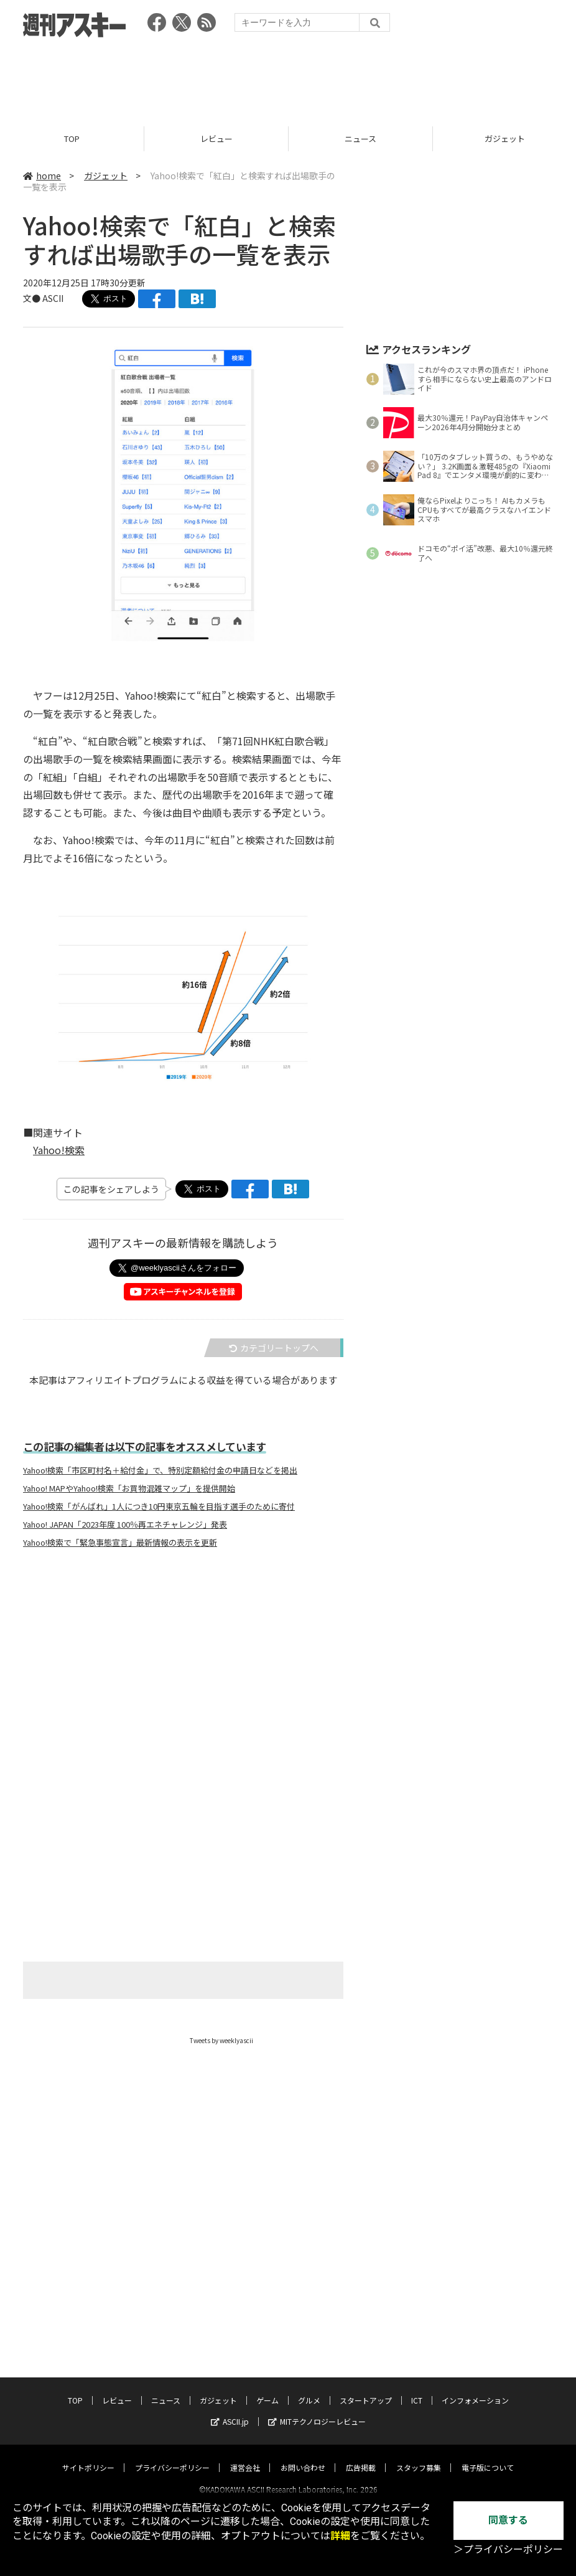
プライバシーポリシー (172, 2456)
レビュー (216, 138)
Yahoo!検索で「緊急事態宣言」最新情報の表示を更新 (120, 1542)
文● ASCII (43, 298)
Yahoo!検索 (59, 1150)
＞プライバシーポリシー (508, 2549)
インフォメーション (475, 2389)
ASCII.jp (230, 2410)
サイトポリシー (88, 2456)
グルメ (309, 2389)
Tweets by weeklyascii (221, 2040)
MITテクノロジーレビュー (317, 2410)
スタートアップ (366, 2389)
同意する (508, 2520)
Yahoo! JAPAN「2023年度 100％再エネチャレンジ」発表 (125, 1524)
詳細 (340, 2536)
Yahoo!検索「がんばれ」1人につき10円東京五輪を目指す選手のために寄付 (159, 1506)
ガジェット (106, 175)
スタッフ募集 (418, 2456)
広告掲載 (361, 2456)
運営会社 (245, 2456)
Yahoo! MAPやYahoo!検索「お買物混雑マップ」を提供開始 (129, 1488)
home (42, 175)
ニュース (360, 138)
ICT (416, 2389)
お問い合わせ (303, 2456)
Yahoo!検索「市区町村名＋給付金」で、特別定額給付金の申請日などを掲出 (160, 1470)
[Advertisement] (288, 78)
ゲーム (267, 2389)
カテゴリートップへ (273, 1348)
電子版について (488, 2456)
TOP (72, 138)
